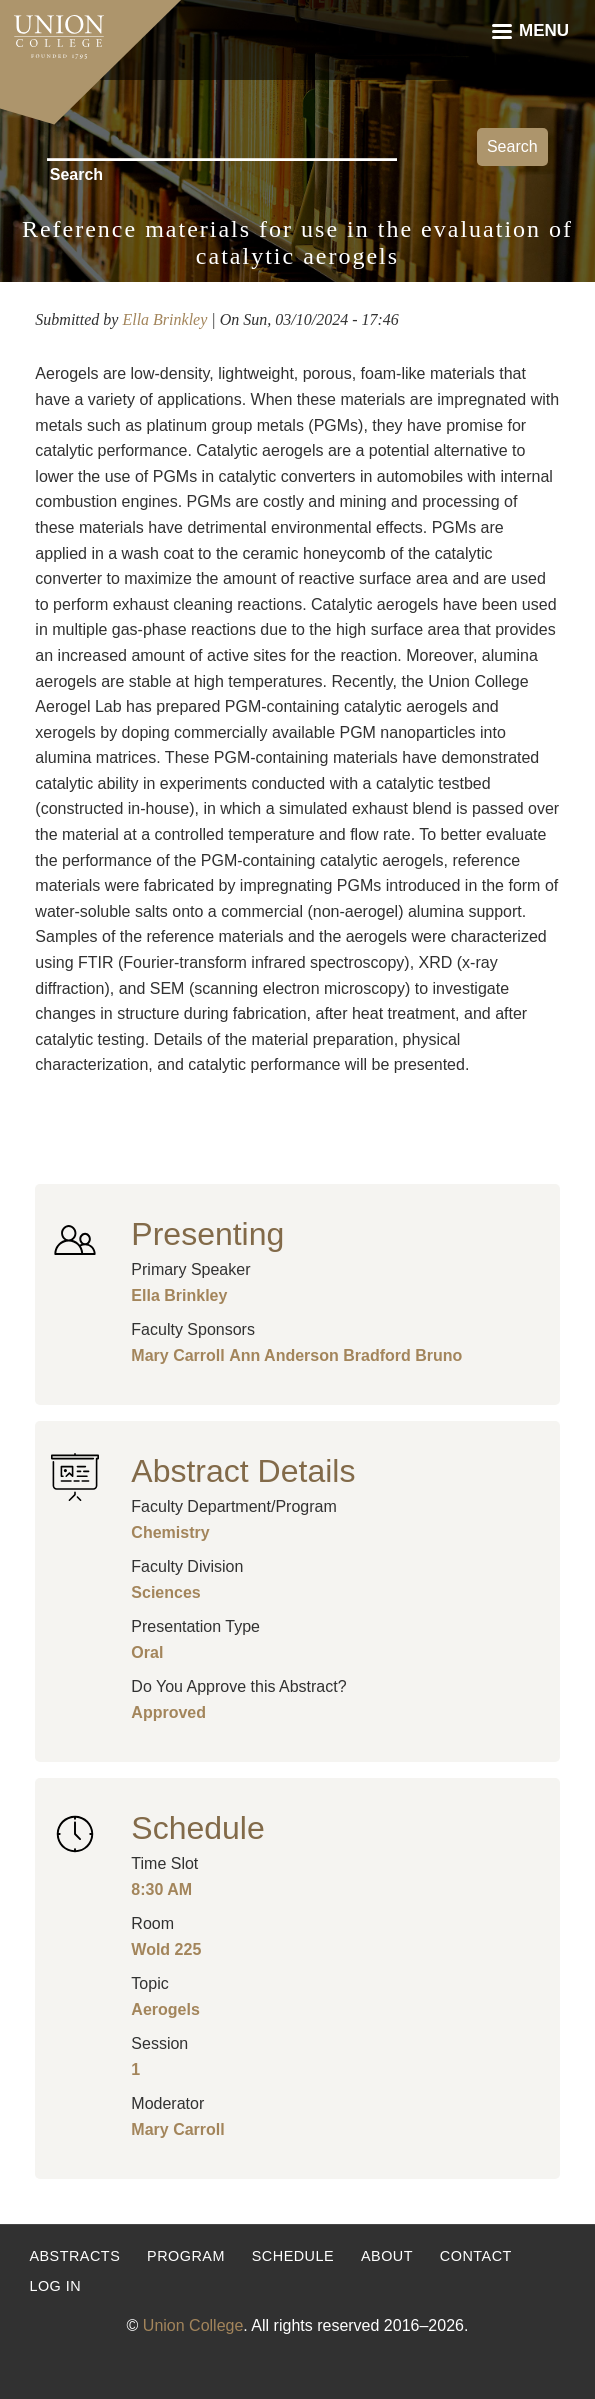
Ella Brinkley (164, 319)
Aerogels (165, 2009)
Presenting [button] (207, 1234)
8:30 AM (161, 1889)
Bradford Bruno (402, 1355)
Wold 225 (166, 1949)
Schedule (293, 2256)
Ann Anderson (284, 1355)
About (387, 2256)
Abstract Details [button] (243, 1471)
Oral (147, 1652)
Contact (476, 2256)
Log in (55, 2286)
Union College (193, 2325)
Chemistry (170, 1532)
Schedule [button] (197, 1828)
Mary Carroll (177, 1355)
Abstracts (74, 2256)
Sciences (165, 1592)
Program (186, 2256)
